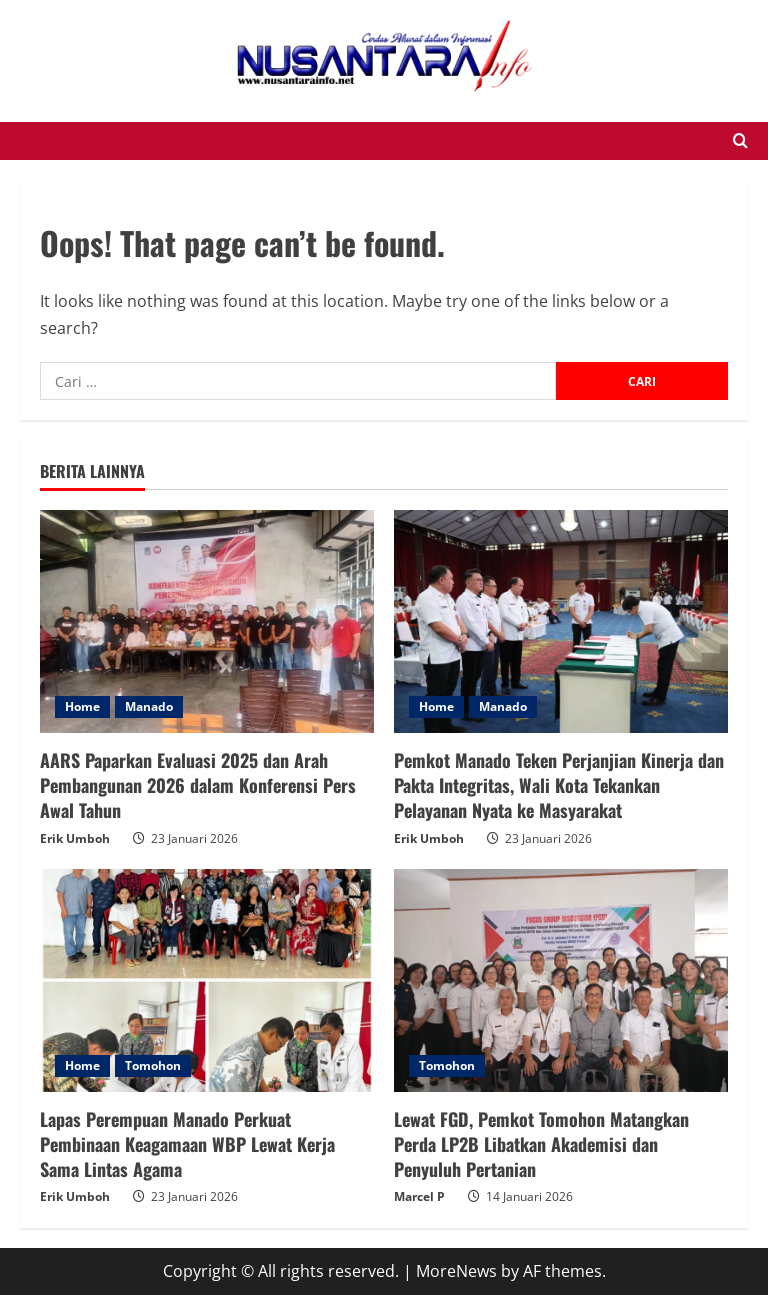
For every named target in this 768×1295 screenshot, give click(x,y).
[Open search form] (740, 141)
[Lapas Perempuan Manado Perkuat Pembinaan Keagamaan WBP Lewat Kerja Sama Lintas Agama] (207, 980)
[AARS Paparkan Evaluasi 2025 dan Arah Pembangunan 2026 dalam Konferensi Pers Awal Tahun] (207, 621)
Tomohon (153, 1065)
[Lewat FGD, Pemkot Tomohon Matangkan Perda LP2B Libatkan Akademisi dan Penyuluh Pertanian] (561, 980)
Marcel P (419, 1196)
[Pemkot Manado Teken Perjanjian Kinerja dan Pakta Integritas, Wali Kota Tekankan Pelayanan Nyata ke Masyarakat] (561, 621)
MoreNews (456, 1271)
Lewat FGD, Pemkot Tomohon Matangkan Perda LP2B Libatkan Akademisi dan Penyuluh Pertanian (541, 1144)
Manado (149, 706)
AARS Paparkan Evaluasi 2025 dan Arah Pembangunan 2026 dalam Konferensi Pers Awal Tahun (198, 785)
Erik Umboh (75, 838)
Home (82, 706)
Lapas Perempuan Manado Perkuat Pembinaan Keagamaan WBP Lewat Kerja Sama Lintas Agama (187, 1144)
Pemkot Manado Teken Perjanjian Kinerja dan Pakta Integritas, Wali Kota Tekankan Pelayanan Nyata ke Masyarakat (559, 785)
